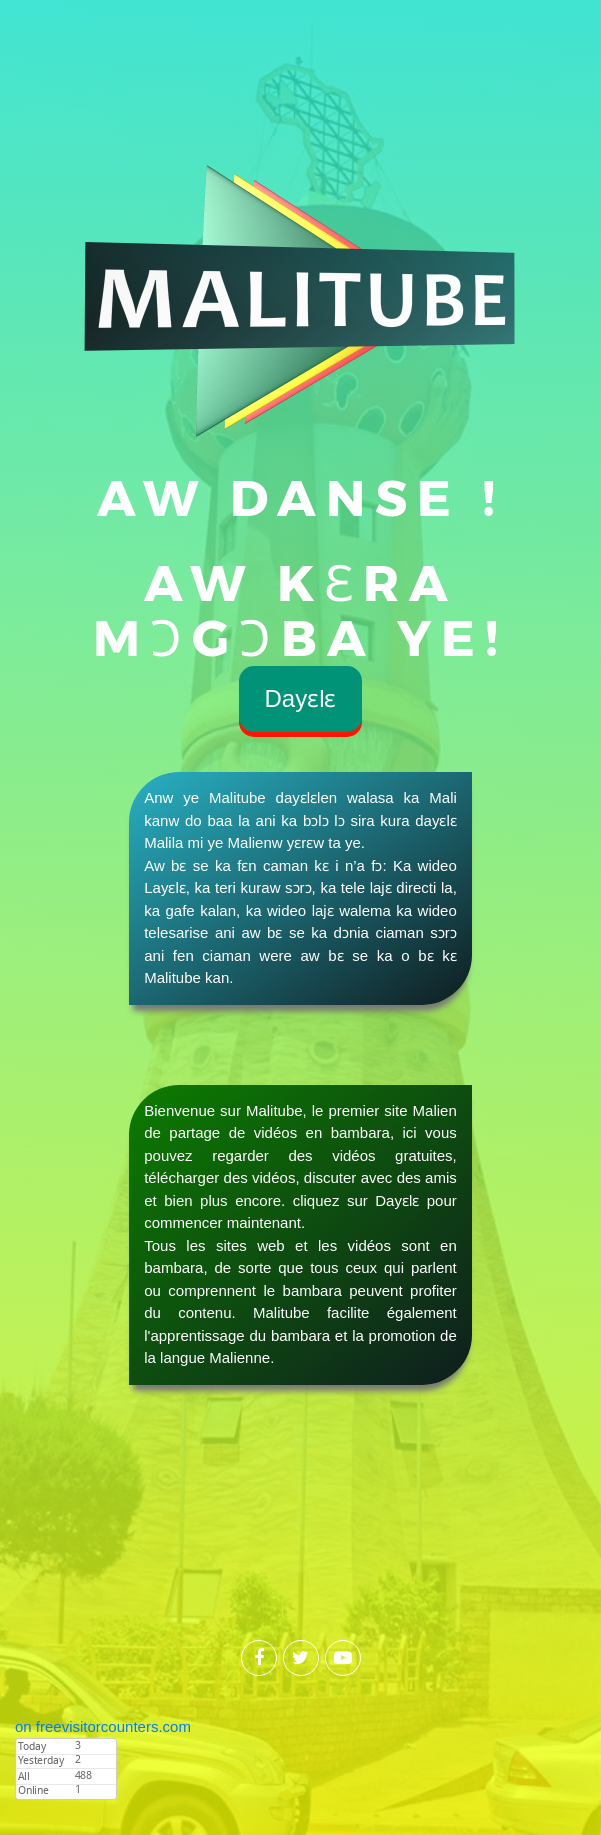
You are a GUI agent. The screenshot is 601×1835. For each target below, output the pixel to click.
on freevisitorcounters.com (103, 1726)
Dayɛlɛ (300, 698)
